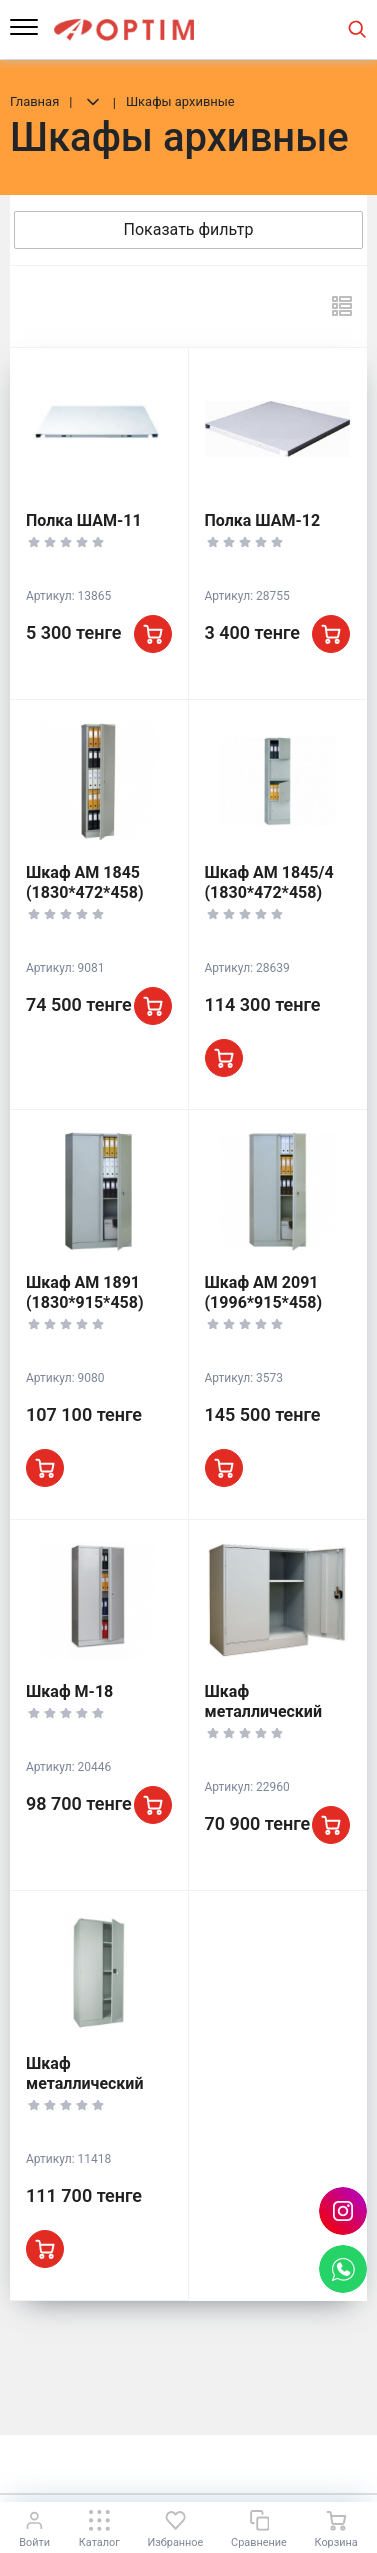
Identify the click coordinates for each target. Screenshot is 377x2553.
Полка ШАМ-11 (84, 520)
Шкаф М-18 (69, 1691)
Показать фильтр (189, 229)
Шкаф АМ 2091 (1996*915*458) (264, 1292)
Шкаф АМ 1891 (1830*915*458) (85, 1292)
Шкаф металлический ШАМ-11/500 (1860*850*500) (85, 2093)
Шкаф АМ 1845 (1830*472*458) (85, 882)
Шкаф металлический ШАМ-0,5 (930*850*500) (263, 1721)
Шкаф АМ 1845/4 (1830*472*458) (269, 882)
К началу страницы (188, 2463)
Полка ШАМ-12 (263, 520)
